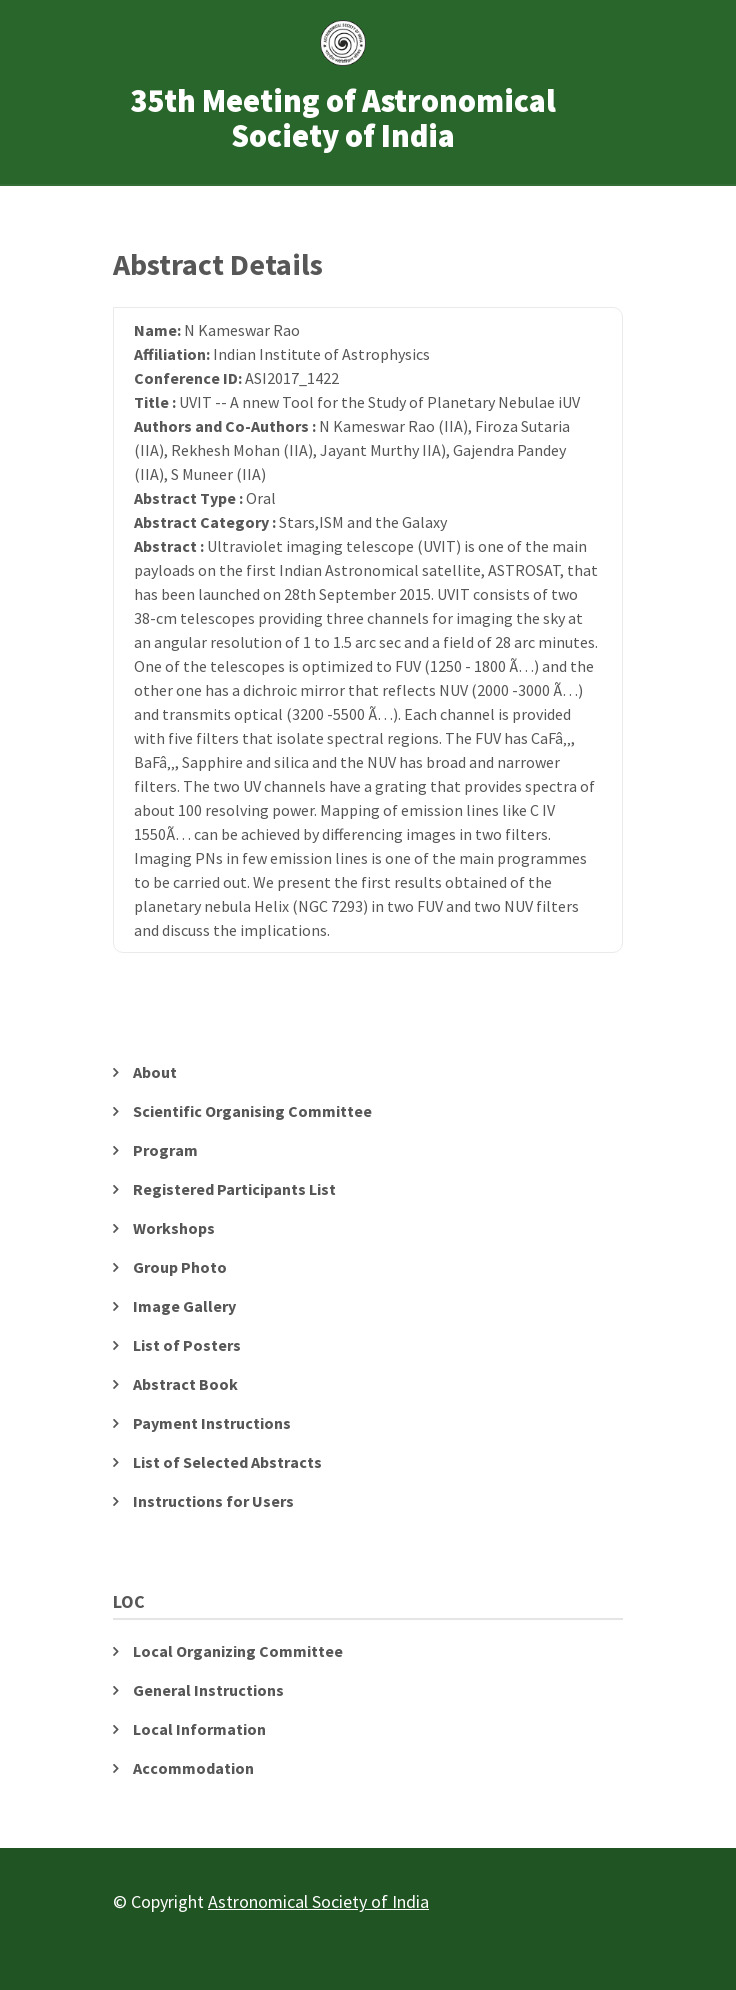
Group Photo (180, 1267)
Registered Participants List (234, 1189)
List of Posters (187, 1345)
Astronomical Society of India (318, 1901)
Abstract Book (185, 1384)
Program (165, 1150)
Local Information (199, 1729)
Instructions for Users (213, 1501)
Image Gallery (184, 1306)
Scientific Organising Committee (252, 1111)
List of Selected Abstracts (227, 1462)
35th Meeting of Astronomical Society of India (343, 119)
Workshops (174, 1228)
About (155, 1072)
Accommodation (193, 1768)
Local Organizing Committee (238, 1651)
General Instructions (208, 1690)
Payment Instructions (212, 1423)
